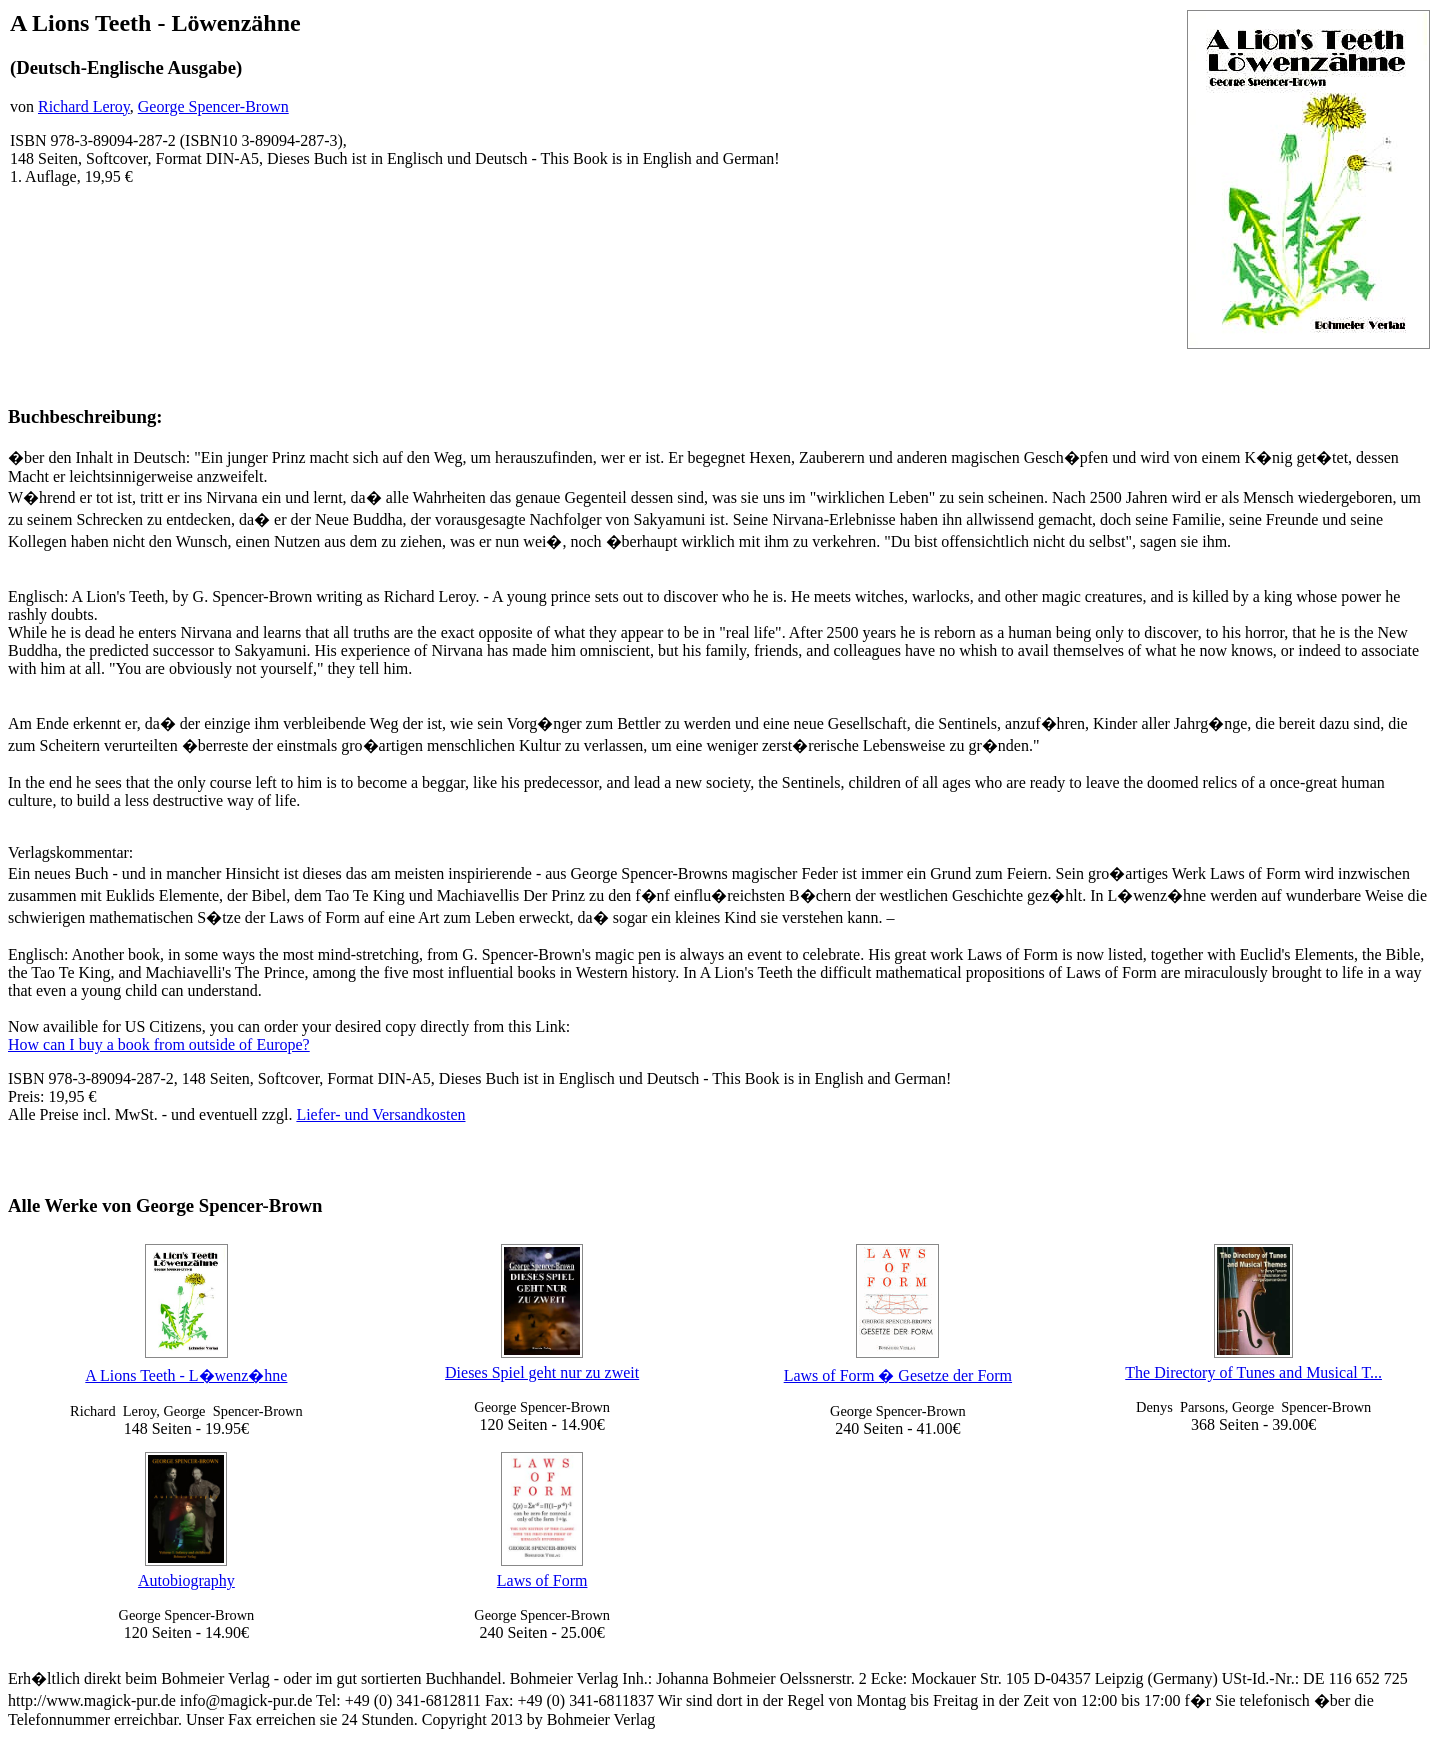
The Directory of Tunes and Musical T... (1253, 1372)
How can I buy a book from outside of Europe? (159, 1044)
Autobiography (186, 1580)
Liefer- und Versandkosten (380, 1114)
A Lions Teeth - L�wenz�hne (186, 1375)
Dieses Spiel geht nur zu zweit (542, 1372)
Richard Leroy (84, 106)
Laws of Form (542, 1580)
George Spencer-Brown (213, 106)
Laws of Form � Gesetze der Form (898, 1375)
